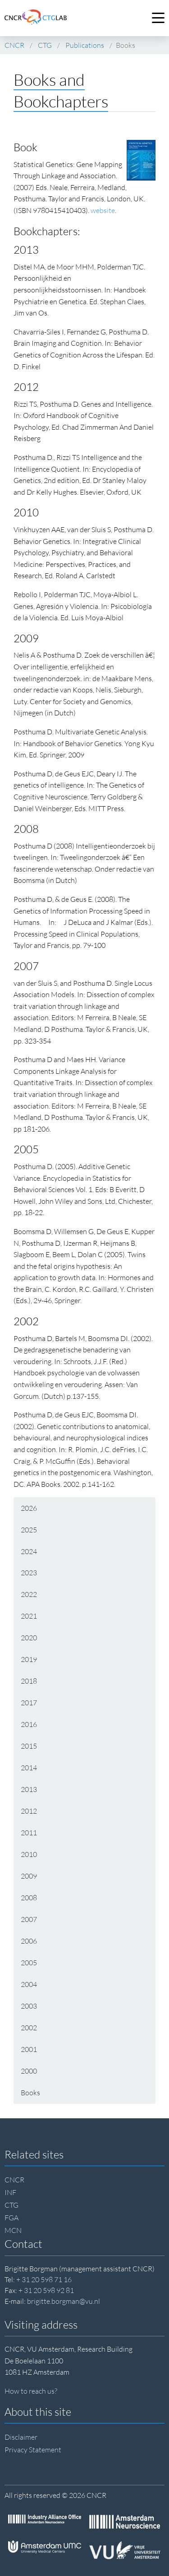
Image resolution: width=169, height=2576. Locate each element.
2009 (29, 1875)
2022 (29, 1594)
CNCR (14, 2179)
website (103, 210)
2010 (29, 1854)
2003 (29, 2005)
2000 (29, 2070)
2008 (29, 1897)
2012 (29, 1810)
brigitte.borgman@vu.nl (63, 2301)
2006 (29, 1940)
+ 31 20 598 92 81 (46, 2290)
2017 (29, 1702)
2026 (29, 1508)
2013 (29, 1789)
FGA (11, 2217)
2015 (29, 1745)
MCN (13, 2230)
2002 (29, 2027)
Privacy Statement (33, 2449)
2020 (29, 1637)
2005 (29, 1962)
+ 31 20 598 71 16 (44, 2279)
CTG (11, 2204)
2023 (29, 1572)
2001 (29, 2049)
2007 (29, 1919)
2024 (29, 1551)
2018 (29, 1680)
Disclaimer (21, 2436)
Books (30, 2092)
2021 (29, 1615)
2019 (29, 1659)
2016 (29, 1724)
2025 (29, 1529)
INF (10, 2192)
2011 (29, 1832)
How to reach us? (31, 2390)
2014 (29, 1767)
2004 (29, 1984)
